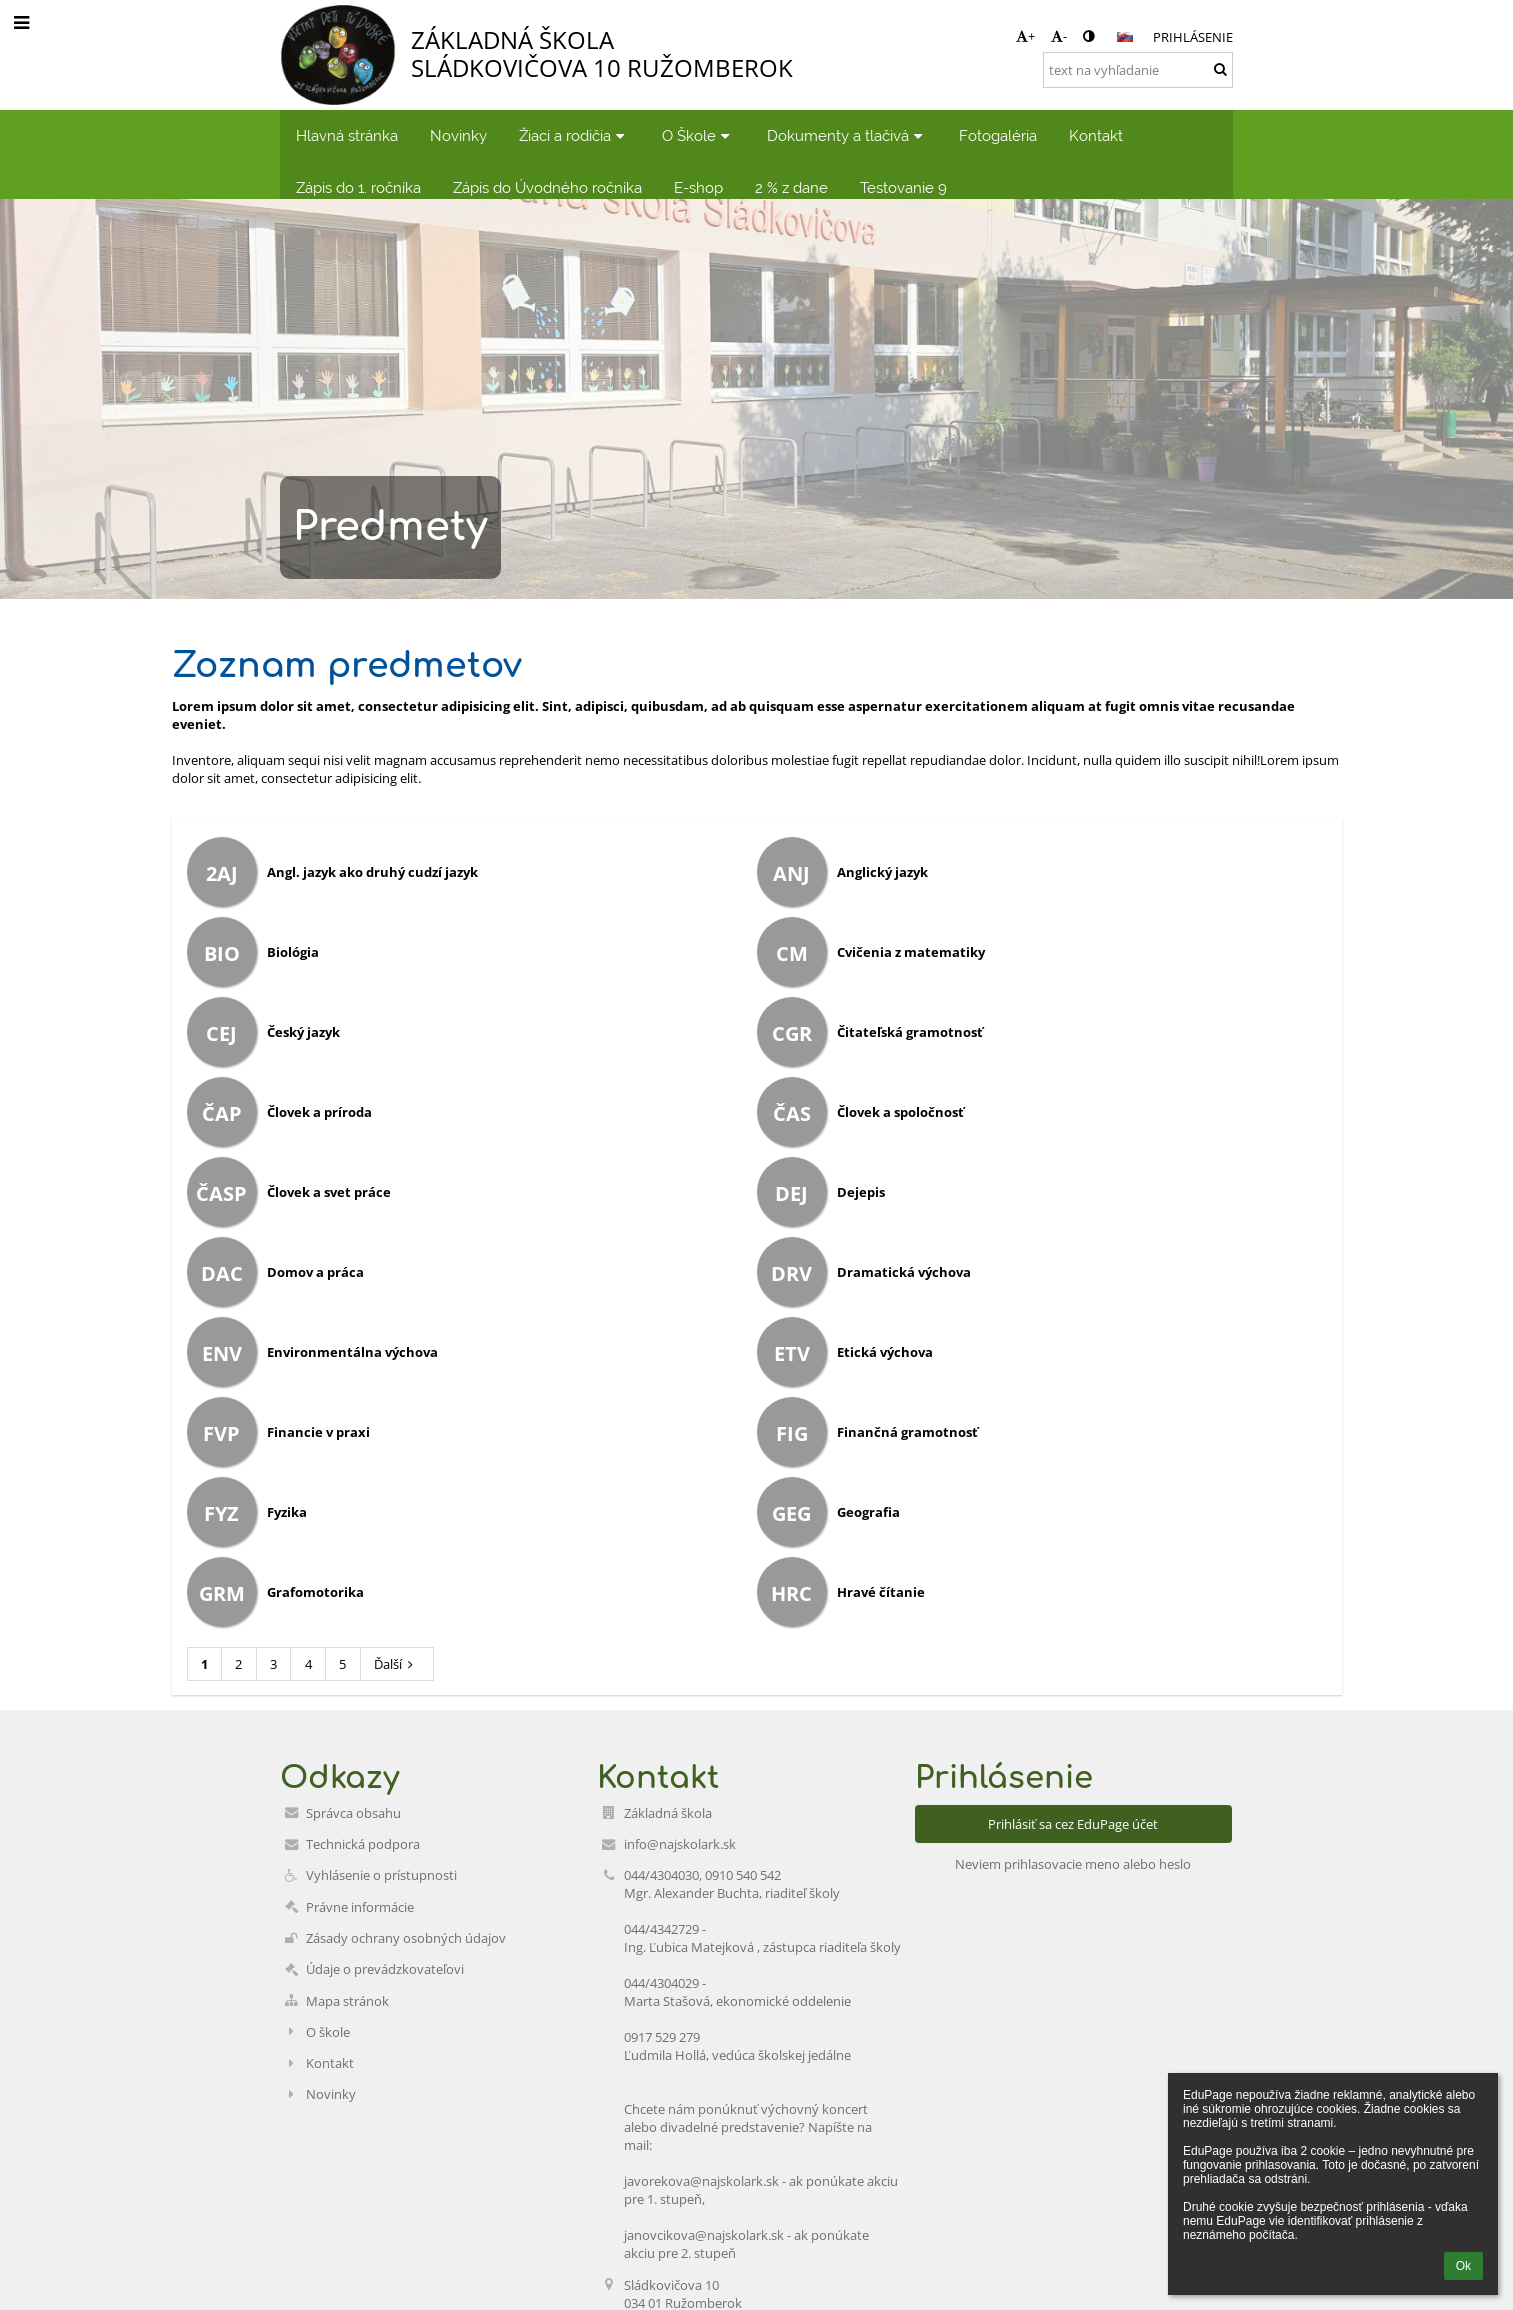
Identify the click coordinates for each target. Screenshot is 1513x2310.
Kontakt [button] (1096, 135)
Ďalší (396, 1664)
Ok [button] (1463, 2266)
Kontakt (330, 2063)
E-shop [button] (698, 187)
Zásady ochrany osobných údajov (406, 1938)
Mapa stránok (347, 2001)
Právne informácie (360, 1907)
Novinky (331, 2094)
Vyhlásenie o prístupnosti (381, 1875)
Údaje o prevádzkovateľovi (385, 1969)
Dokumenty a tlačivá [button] (847, 135)
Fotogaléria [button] (998, 135)
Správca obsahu (353, 1813)
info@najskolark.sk (680, 1844)
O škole (328, 2032)
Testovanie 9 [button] (903, 187)
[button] (1125, 37)
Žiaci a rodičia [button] (574, 135)
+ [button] (1025, 36)
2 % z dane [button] (791, 187)
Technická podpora (363, 1844)
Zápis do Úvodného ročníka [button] (547, 187)
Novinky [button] (458, 135)
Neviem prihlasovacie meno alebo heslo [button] (1073, 1864)
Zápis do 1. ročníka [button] (358, 187)
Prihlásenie (1193, 37)
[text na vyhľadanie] (1138, 70)
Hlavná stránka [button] (347, 135)
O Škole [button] (698, 135)
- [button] (1059, 36)
